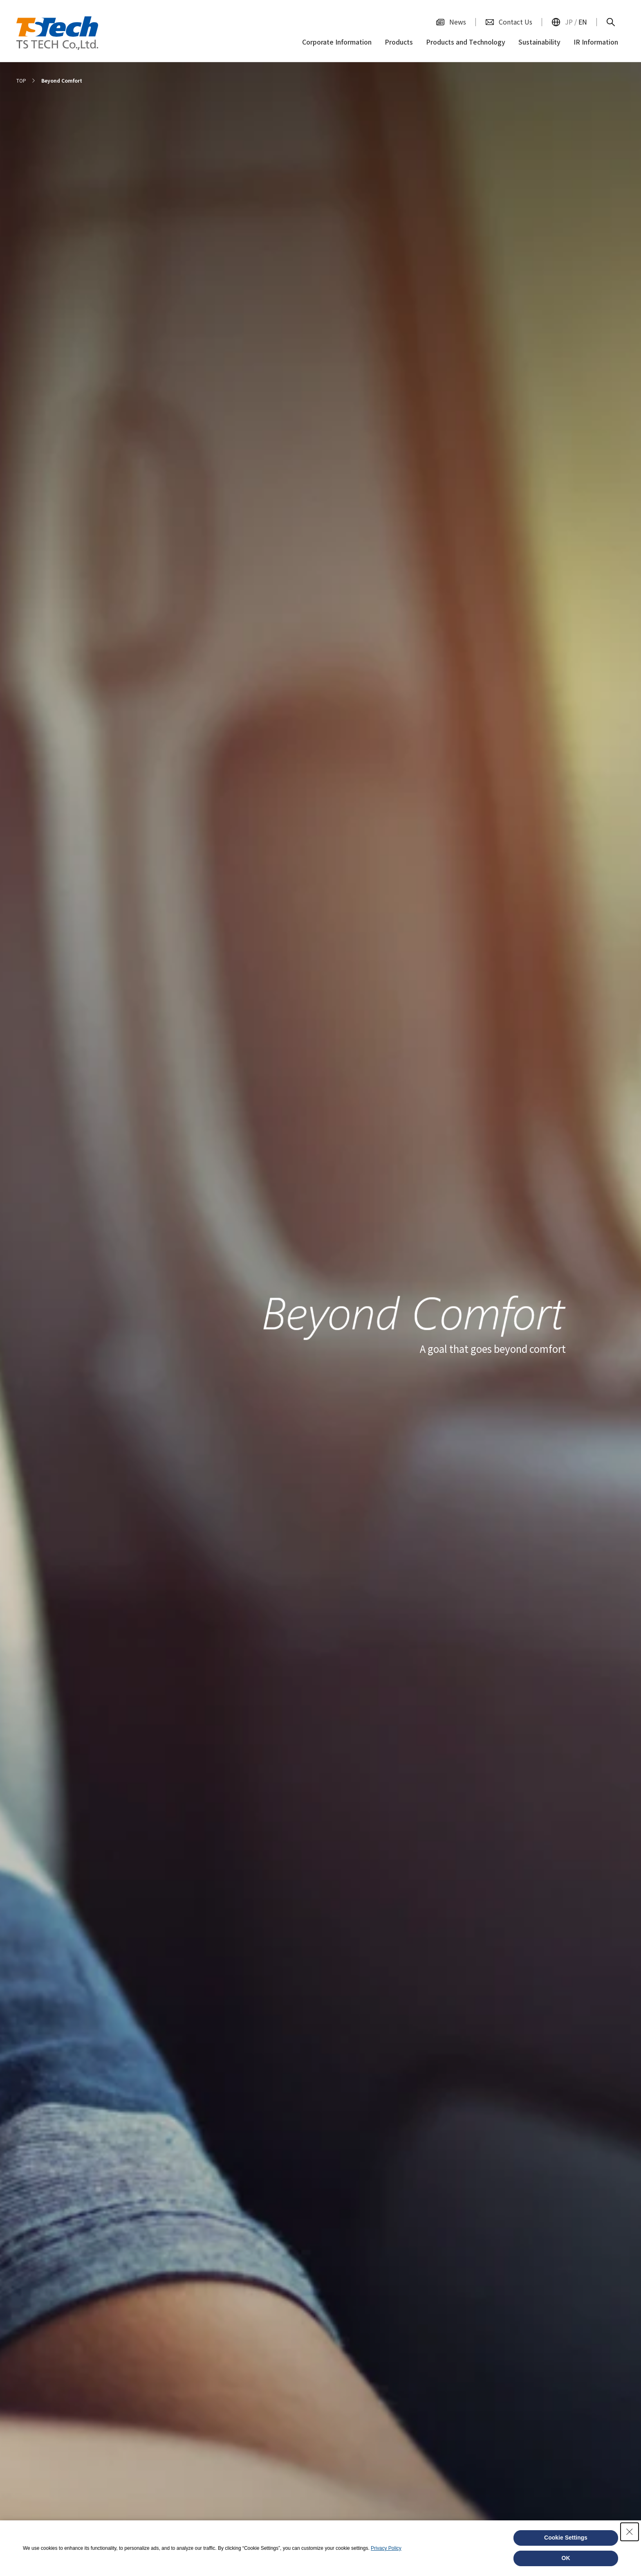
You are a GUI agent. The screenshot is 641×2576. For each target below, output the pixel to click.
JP (569, 22)
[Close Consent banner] (630, 2532)
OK (566, 2558)
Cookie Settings (565, 2537)
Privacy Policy (386, 2548)
